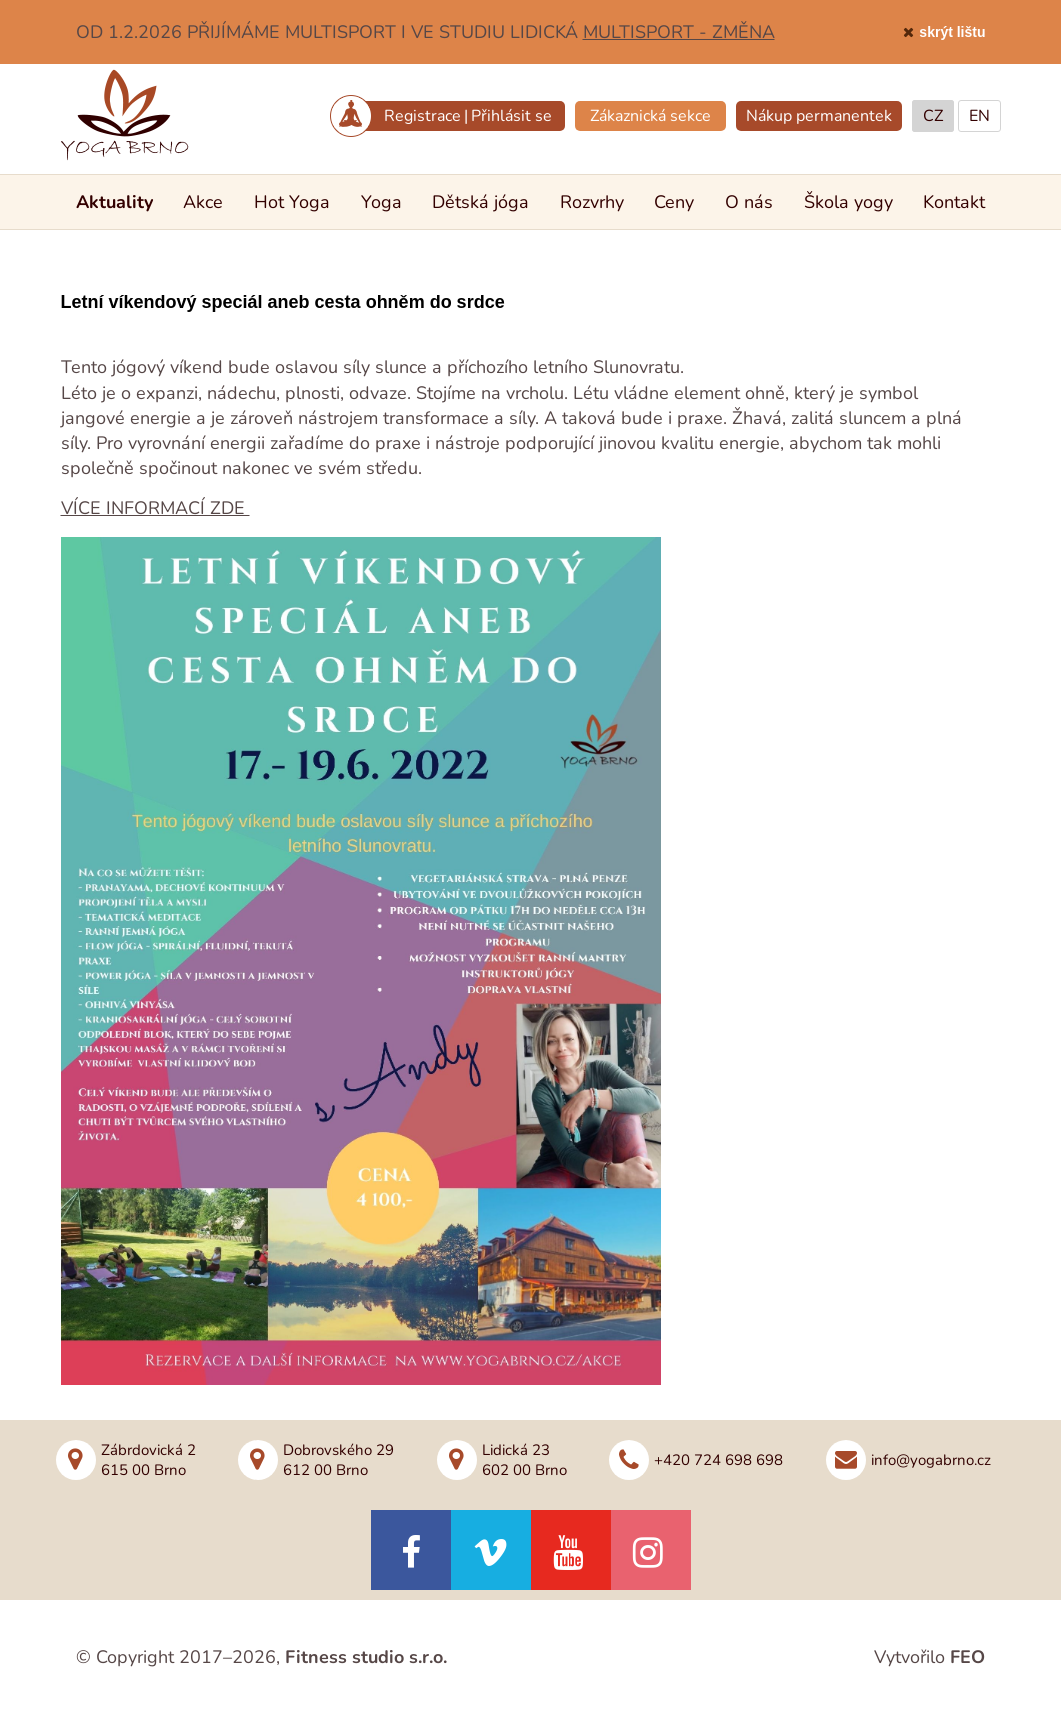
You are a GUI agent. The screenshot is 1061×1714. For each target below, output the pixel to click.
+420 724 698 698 (718, 1460)
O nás (749, 202)
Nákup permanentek (819, 116)
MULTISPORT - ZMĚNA (679, 32)
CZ (933, 116)
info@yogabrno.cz (931, 1460)
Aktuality (114, 202)
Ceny (674, 202)
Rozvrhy (592, 202)
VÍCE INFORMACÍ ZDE (155, 508)
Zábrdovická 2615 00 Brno (148, 1460)
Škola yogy (848, 202)
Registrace (422, 116)
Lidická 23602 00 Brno (524, 1460)
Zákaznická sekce (650, 116)
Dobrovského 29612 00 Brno (338, 1460)
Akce (203, 202)
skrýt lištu (952, 32)
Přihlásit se (511, 116)
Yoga (381, 202)
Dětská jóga (480, 202)
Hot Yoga (292, 202)
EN (979, 116)
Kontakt (954, 202)
